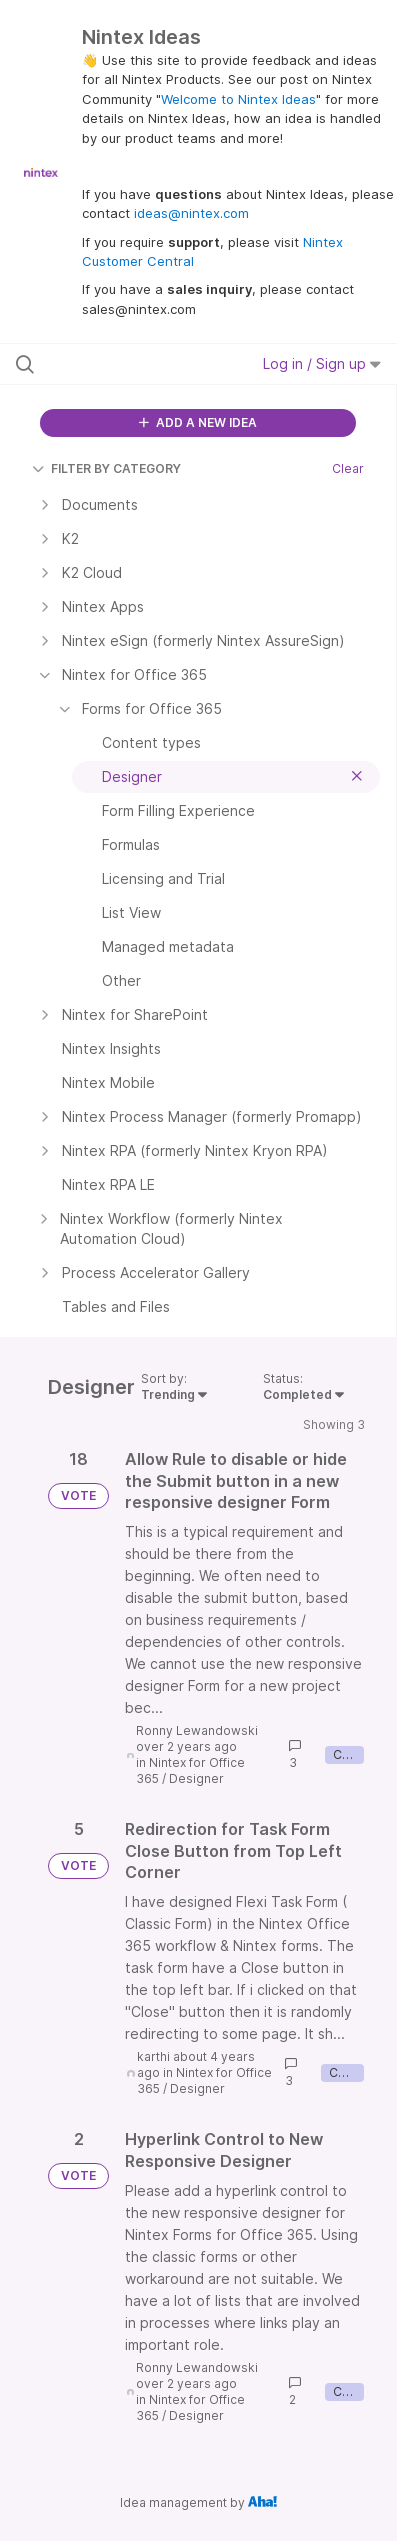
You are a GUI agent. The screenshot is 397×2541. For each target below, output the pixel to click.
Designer (196, 1778)
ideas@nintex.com (191, 213)
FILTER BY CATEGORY (106, 468)
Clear (348, 468)
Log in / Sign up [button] (322, 363)
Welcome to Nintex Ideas (238, 99)
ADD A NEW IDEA (198, 422)
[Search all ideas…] (124, 364)
